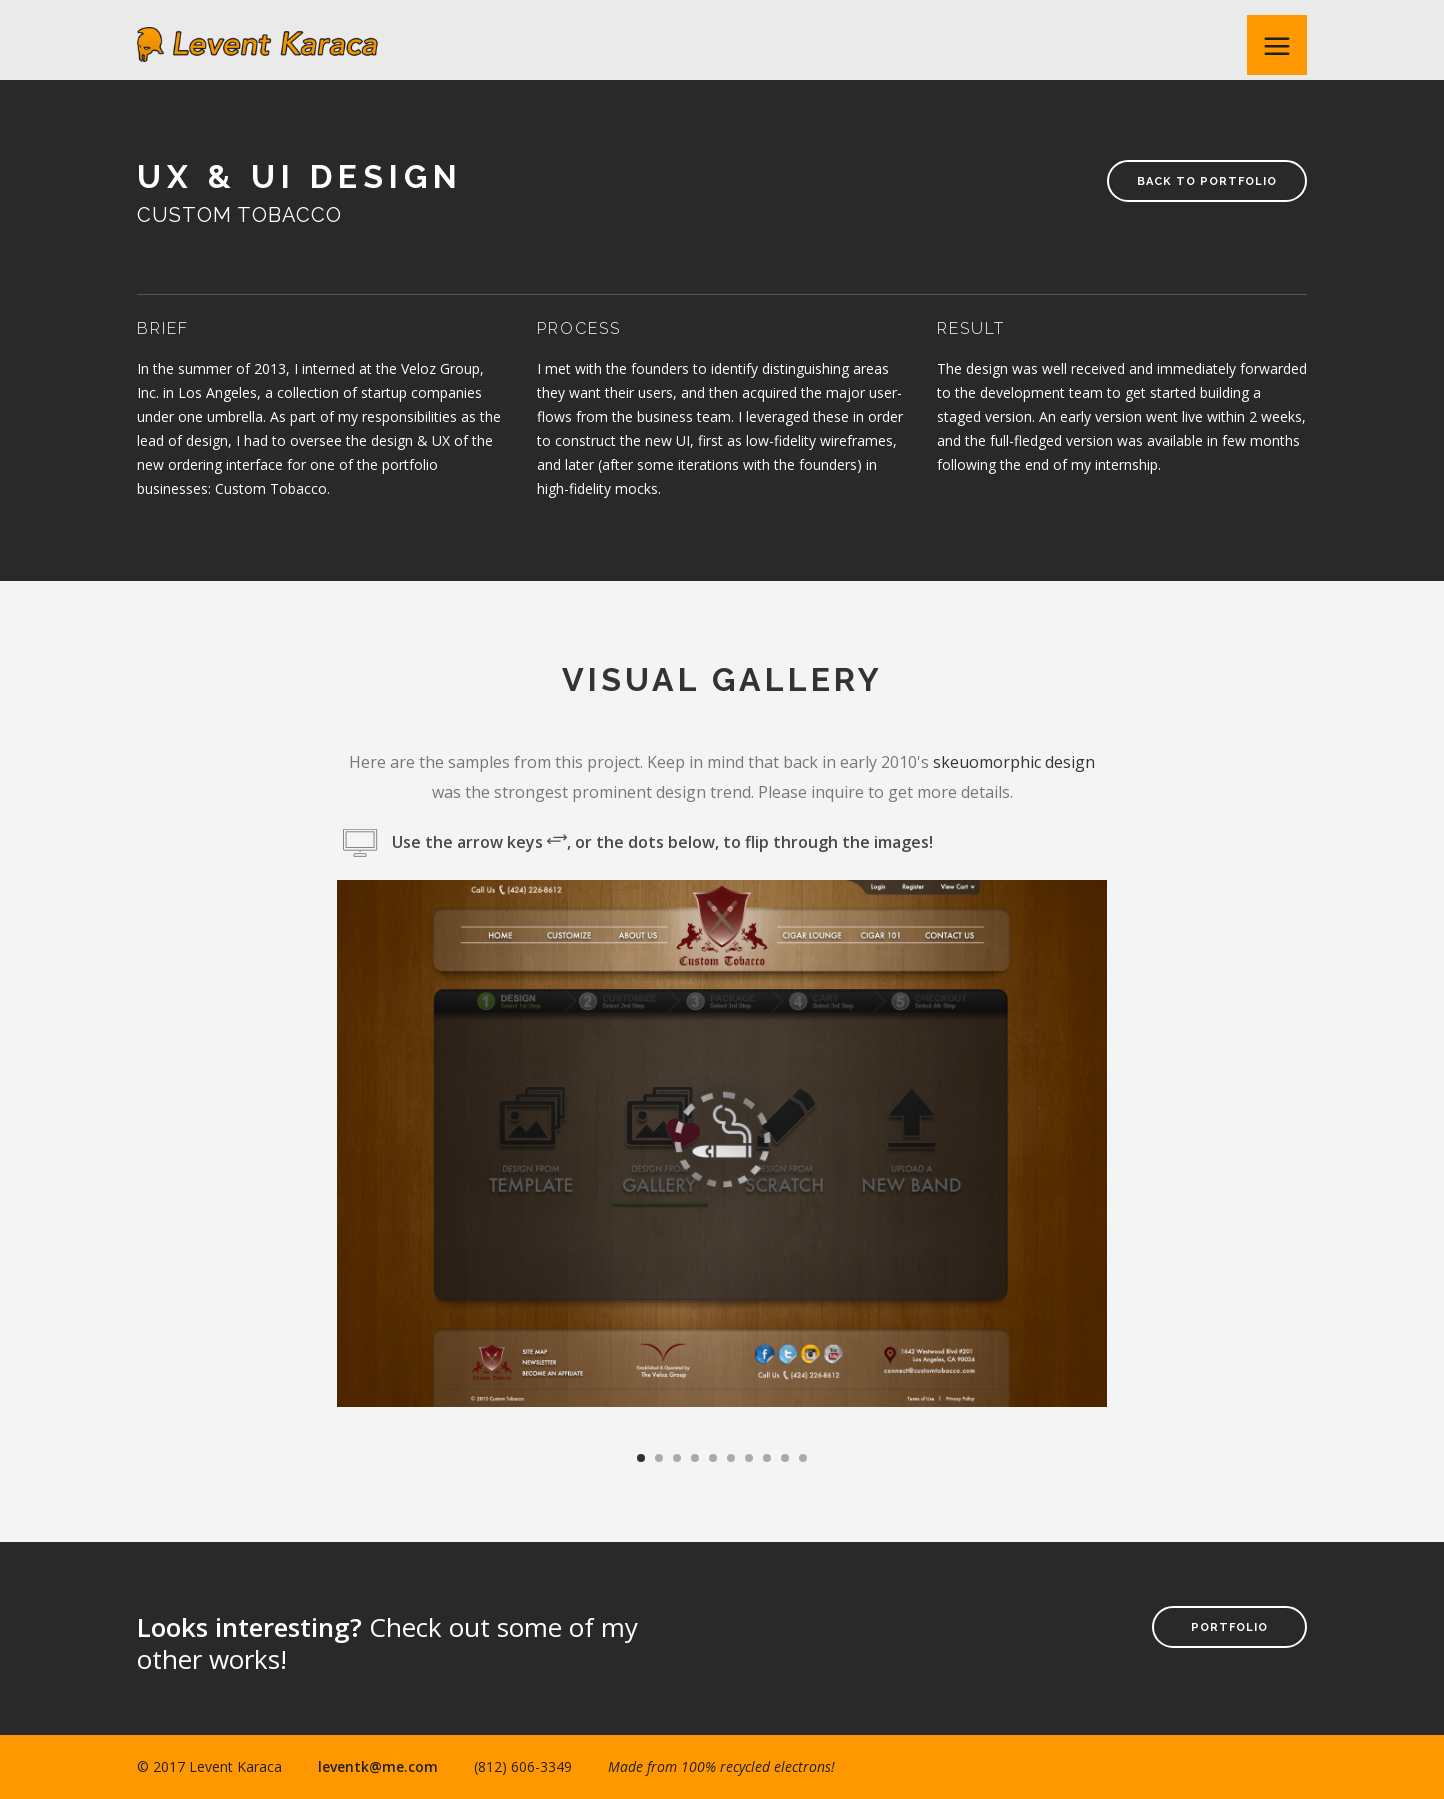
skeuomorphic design (1014, 762)
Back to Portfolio (1207, 181)
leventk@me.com (378, 1766)
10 (803, 1458)
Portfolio (1229, 1627)
